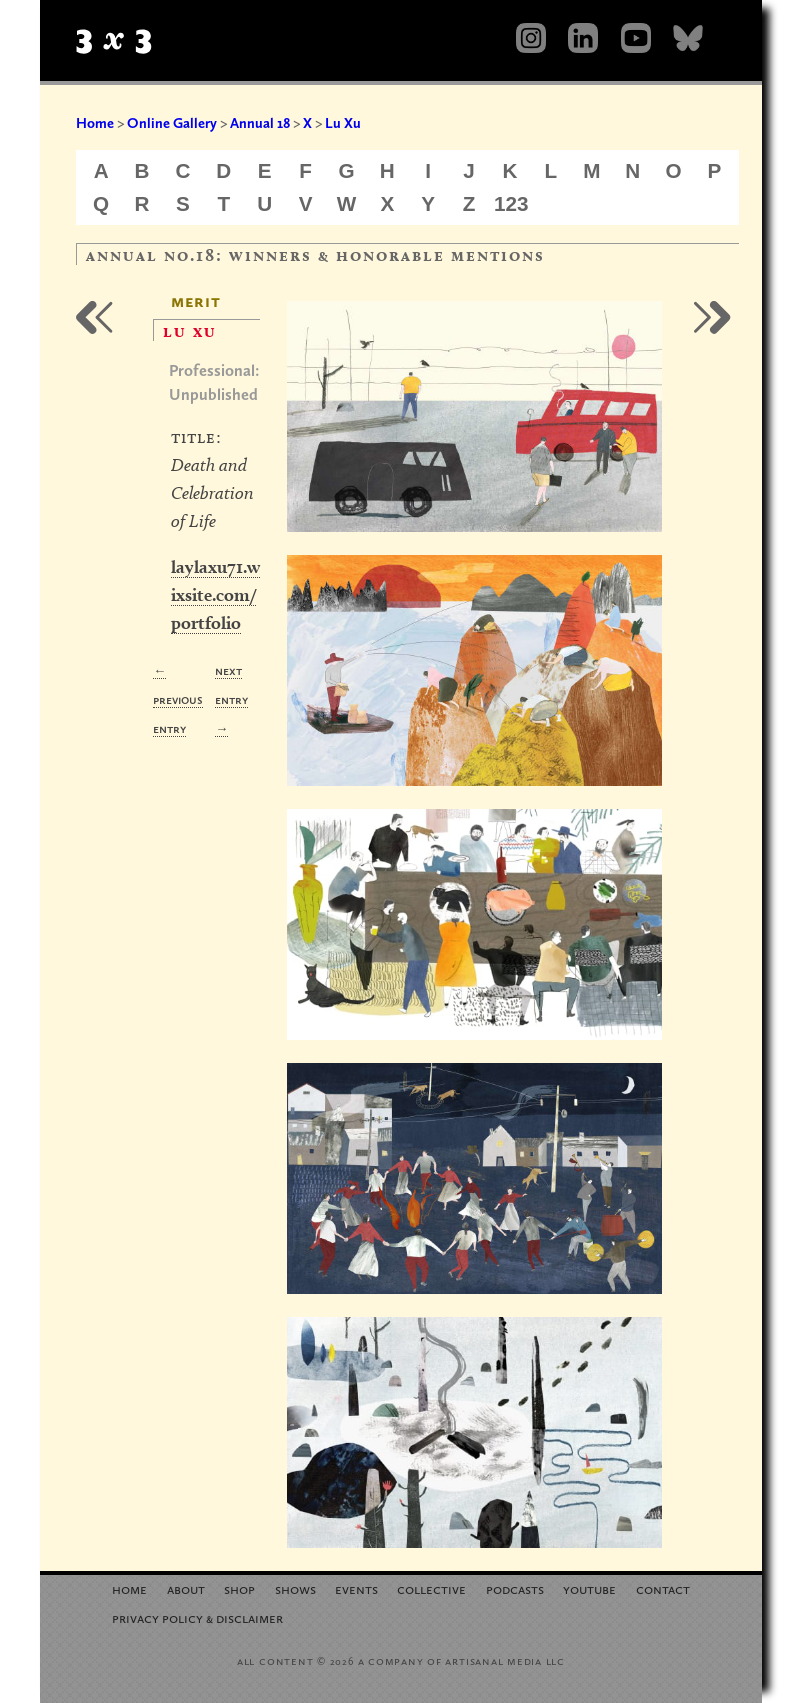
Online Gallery (172, 123)
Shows (295, 1588)
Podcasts (515, 1588)
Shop (239, 1588)
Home (95, 123)
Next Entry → (231, 699)
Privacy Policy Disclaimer (197, 1617)
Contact (663, 1588)
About (186, 1588)
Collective (431, 1588)
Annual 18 (260, 123)
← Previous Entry (178, 699)
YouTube (589, 1588)
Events (356, 1588)
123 (511, 203)
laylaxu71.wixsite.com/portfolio (215, 594)
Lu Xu (343, 123)
